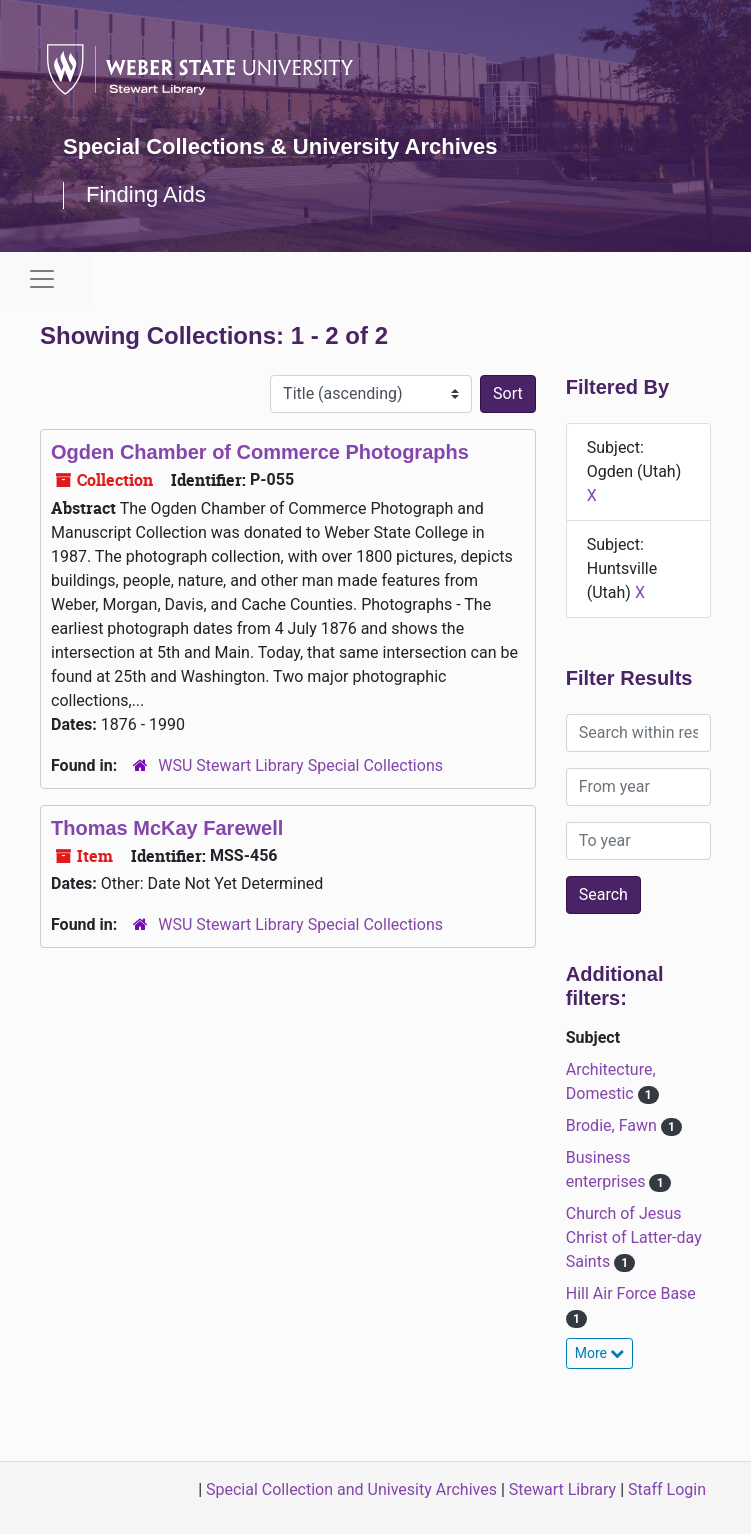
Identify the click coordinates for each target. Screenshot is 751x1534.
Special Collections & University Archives (280, 146)
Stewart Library (562, 1489)
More (600, 1353)
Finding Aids (146, 194)
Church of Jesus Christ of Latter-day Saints (634, 1237)
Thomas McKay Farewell (167, 828)
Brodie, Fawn (613, 1125)
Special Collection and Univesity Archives (351, 1489)
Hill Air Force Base (631, 1293)
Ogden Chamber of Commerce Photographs (260, 452)
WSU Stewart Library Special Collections (300, 765)
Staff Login (667, 1489)
